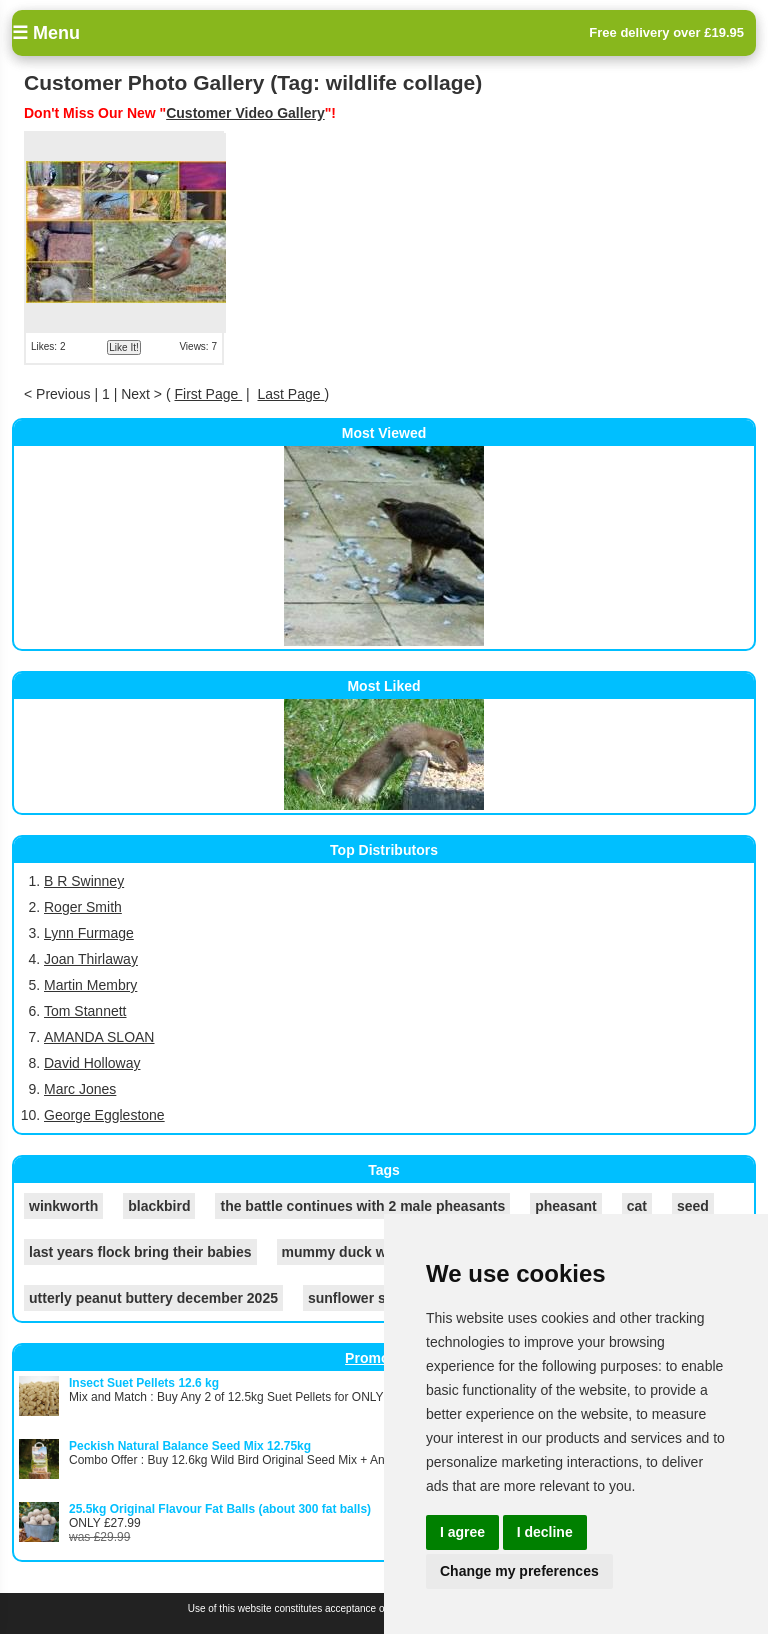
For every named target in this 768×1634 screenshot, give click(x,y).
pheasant (565, 1206)
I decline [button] (545, 1532)
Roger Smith (83, 907)
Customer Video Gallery (245, 113)
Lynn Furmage (89, 933)
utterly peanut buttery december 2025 (153, 1298)
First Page (208, 394)
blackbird (159, 1206)
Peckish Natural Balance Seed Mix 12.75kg (190, 1446)
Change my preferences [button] (519, 1571)
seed (693, 1206)
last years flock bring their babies (140, 1252)
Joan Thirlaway (91, 959)
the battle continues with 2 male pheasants (362, 1206)
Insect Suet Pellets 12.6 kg (144, 1383)
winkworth (63, 1206)
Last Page (291, 394)
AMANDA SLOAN (99, 1037)
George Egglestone (104, 1115)
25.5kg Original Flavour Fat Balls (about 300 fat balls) (220, 1509)
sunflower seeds (363, 1298)
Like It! (123, 347)
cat (637, 1206)
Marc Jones (80, 1089)
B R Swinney (84, 881)
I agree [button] (462, 1532)
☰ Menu (46, 33)
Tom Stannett (85, 1011)
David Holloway (92, 1063)
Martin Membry (90, 985)
